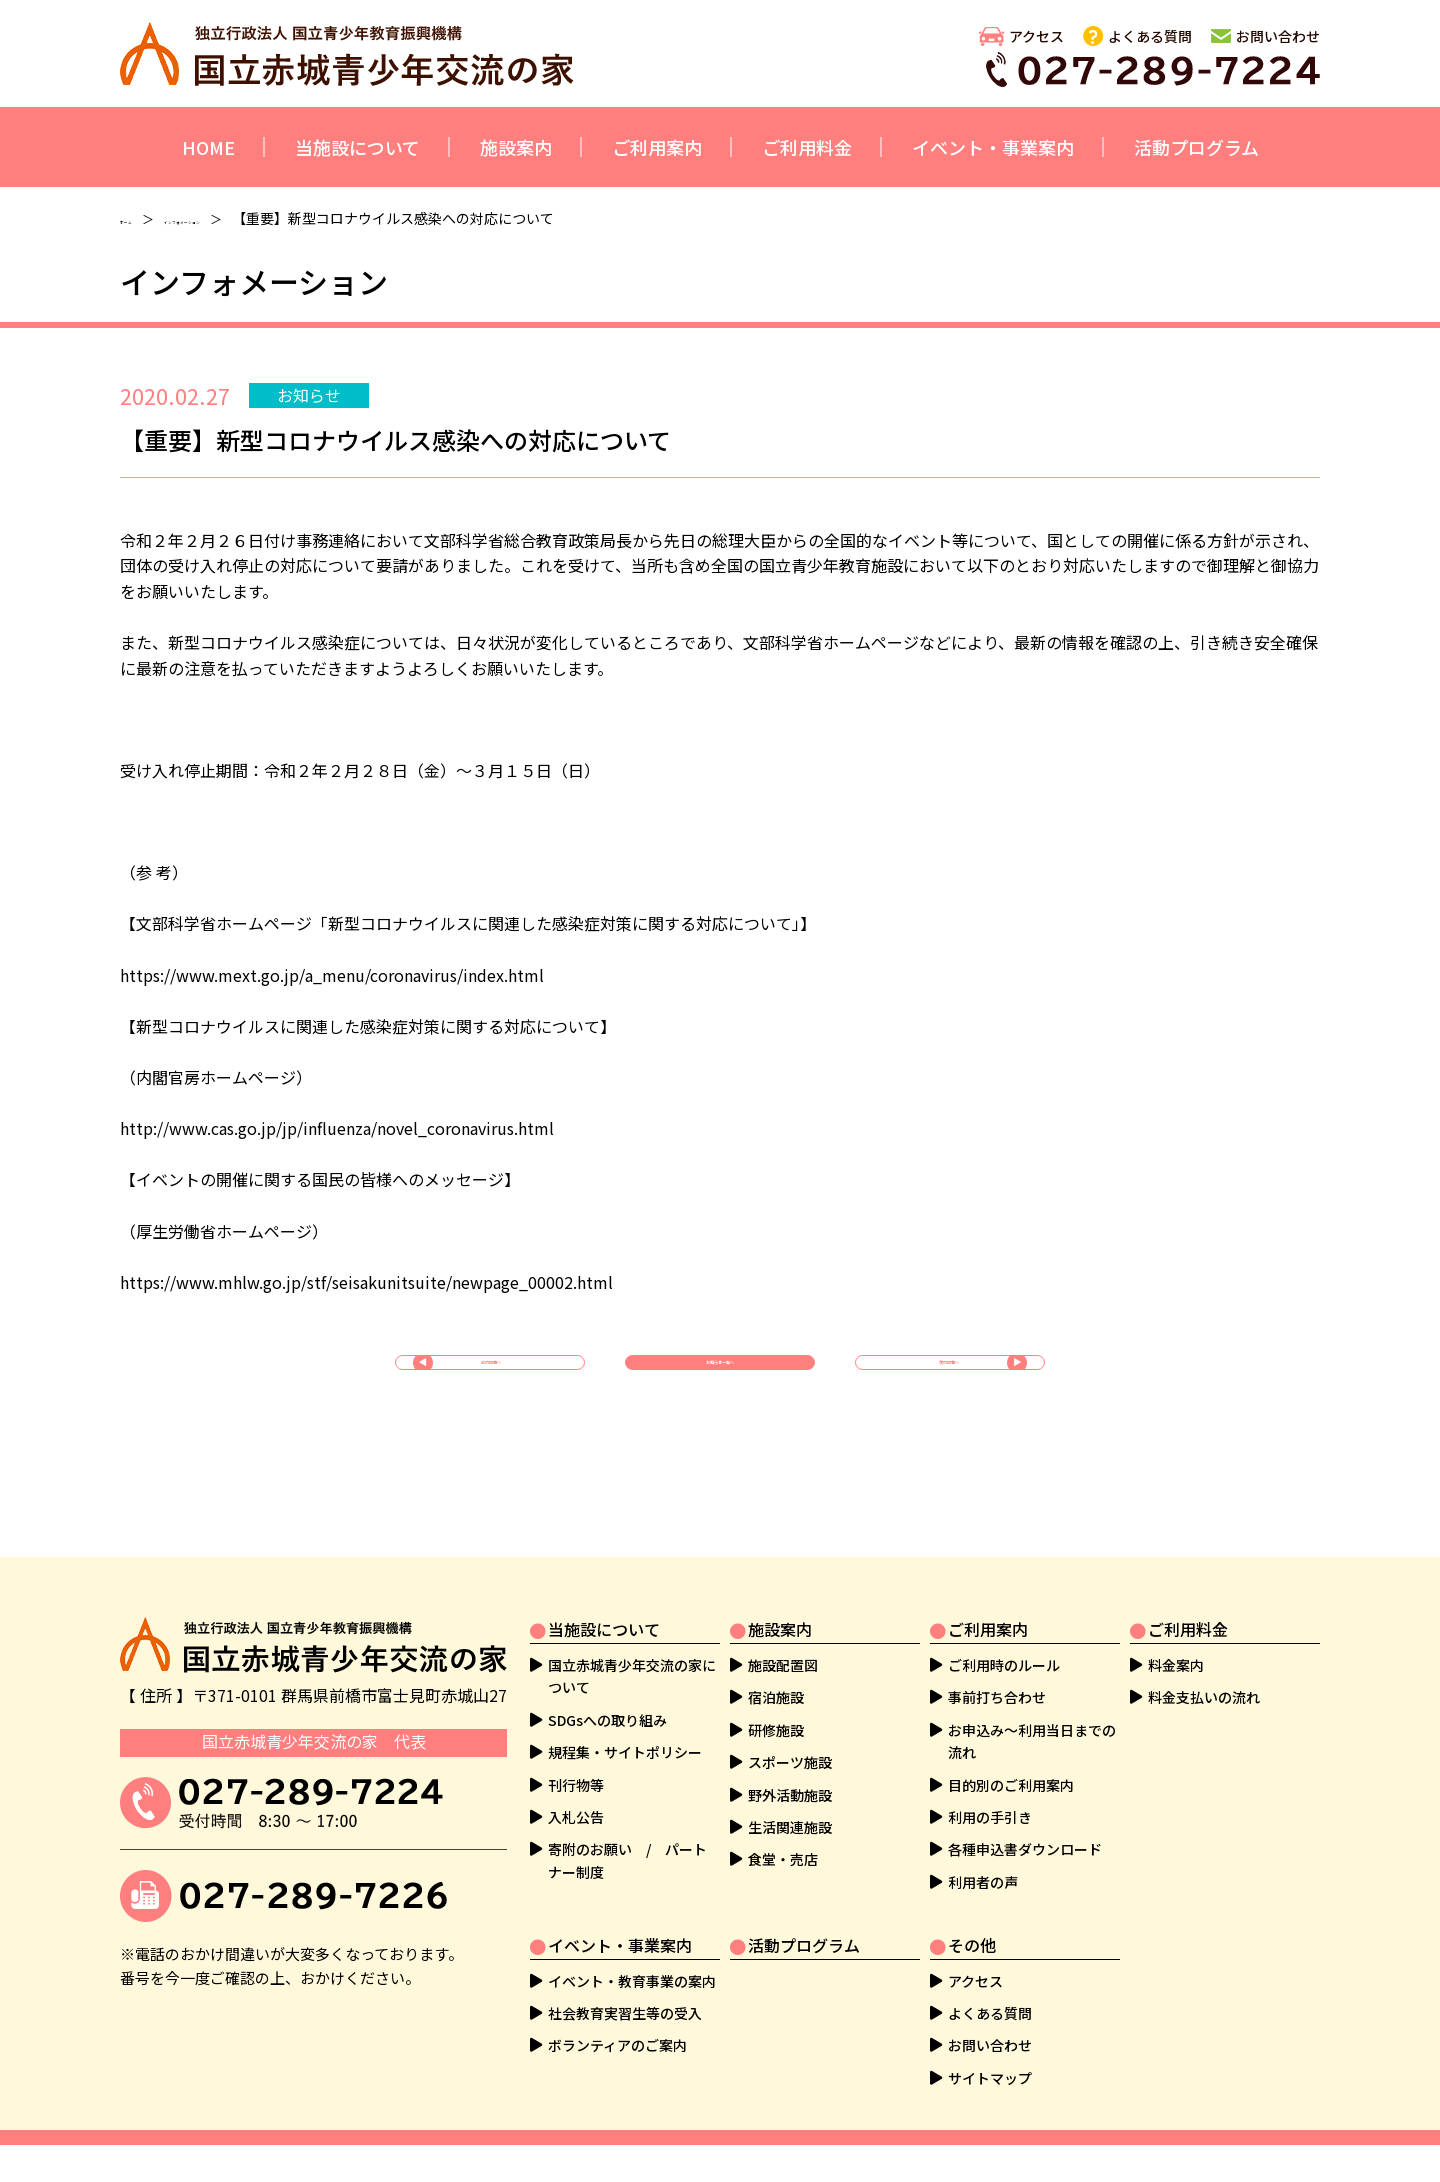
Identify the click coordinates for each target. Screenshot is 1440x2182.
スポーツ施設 (790, 1762)
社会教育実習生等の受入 (625, 2013)
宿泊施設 (776, 1697)
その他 (972, 1945)
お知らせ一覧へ (720, 1381)
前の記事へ (495, 1381)
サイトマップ (990, 2078)
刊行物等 (576, 1785)
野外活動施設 (790, 1795)
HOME (208, 147)
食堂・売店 (783, 1859)
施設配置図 (783, 1665)
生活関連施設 (790, 1827)
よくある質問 (1150, 36)
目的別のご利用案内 (1011, 1785)
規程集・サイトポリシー (625, 1752)
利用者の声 (983, 1882)
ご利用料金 (807, 147)
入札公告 (576, 1817)
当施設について (357, 147)
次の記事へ (945, 1381)
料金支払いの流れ (1204, 1697)
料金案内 (1176, 1665)
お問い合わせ (1278, 36)
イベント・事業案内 (993, 147)
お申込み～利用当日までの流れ (1032, 1741)
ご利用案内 (657, 147)
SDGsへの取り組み (607, 1720)
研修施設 (776, 1730)
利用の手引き (990, 1817)
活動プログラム (1196, 147)
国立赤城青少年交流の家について (632, 1676)
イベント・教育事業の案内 (632, 1981)
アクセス (1036, 36)
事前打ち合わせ (997, 1697)
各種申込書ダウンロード (1025, 1849)
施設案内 (516, 147)
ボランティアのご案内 (617, 2045)
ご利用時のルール (1004, 1665)
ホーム (141, 218)
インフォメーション (257, 218)
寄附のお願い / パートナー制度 (627, 1860)
